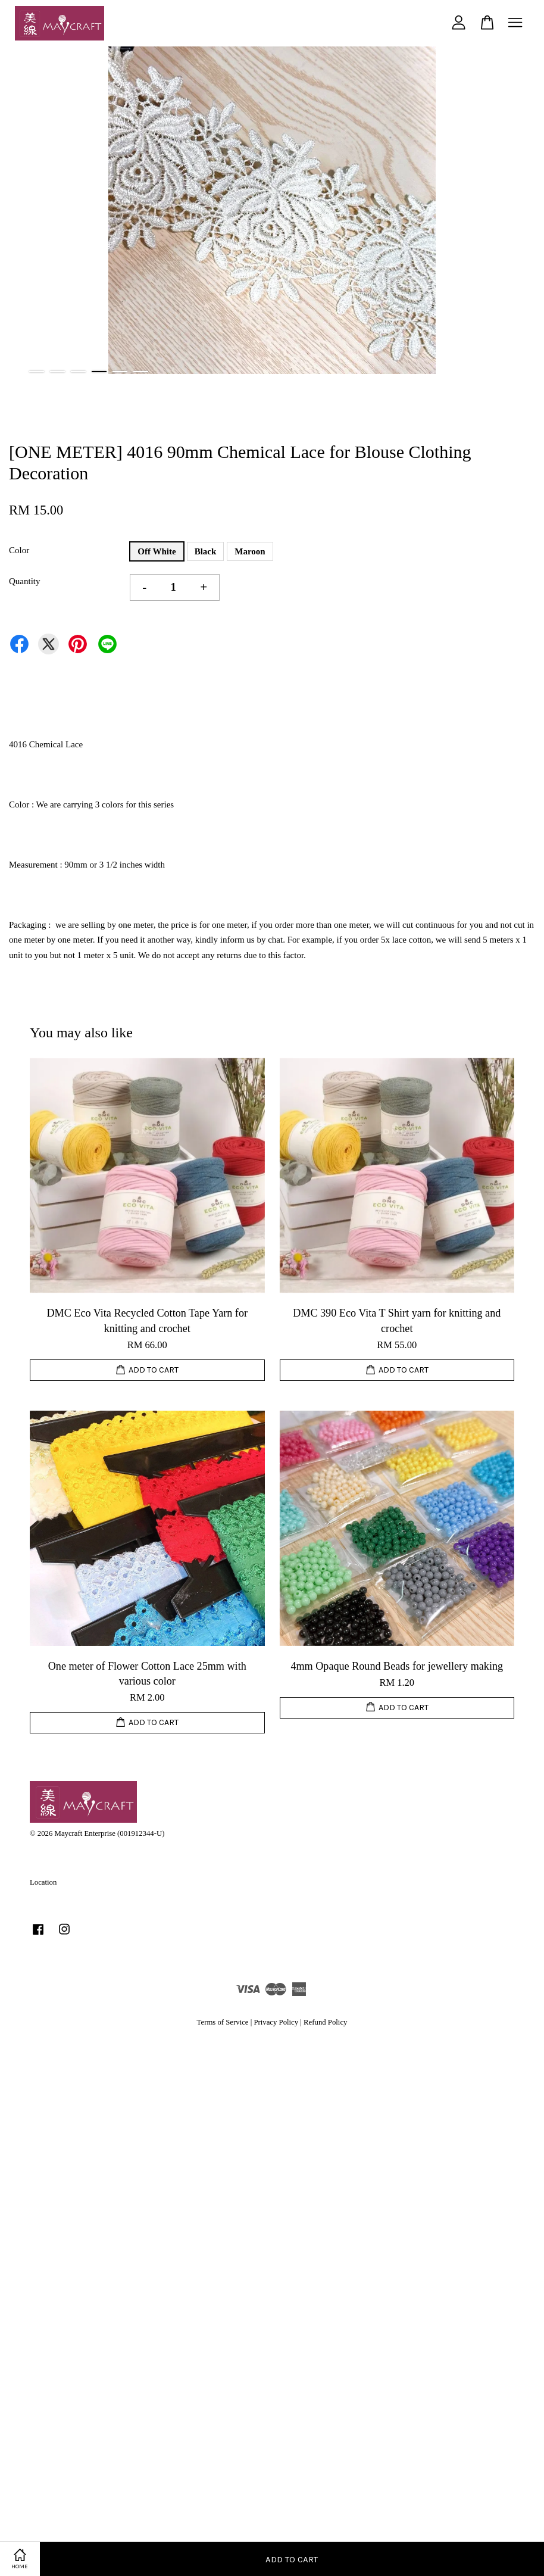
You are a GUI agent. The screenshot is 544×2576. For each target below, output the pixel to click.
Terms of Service (223, 2022)
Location (43, 1882)
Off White (156, 551)
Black (206, 551)
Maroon (250, 551)
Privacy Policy (276, 2022)
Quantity (24, 581)
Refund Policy (325, 2022)
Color (19, 550)
